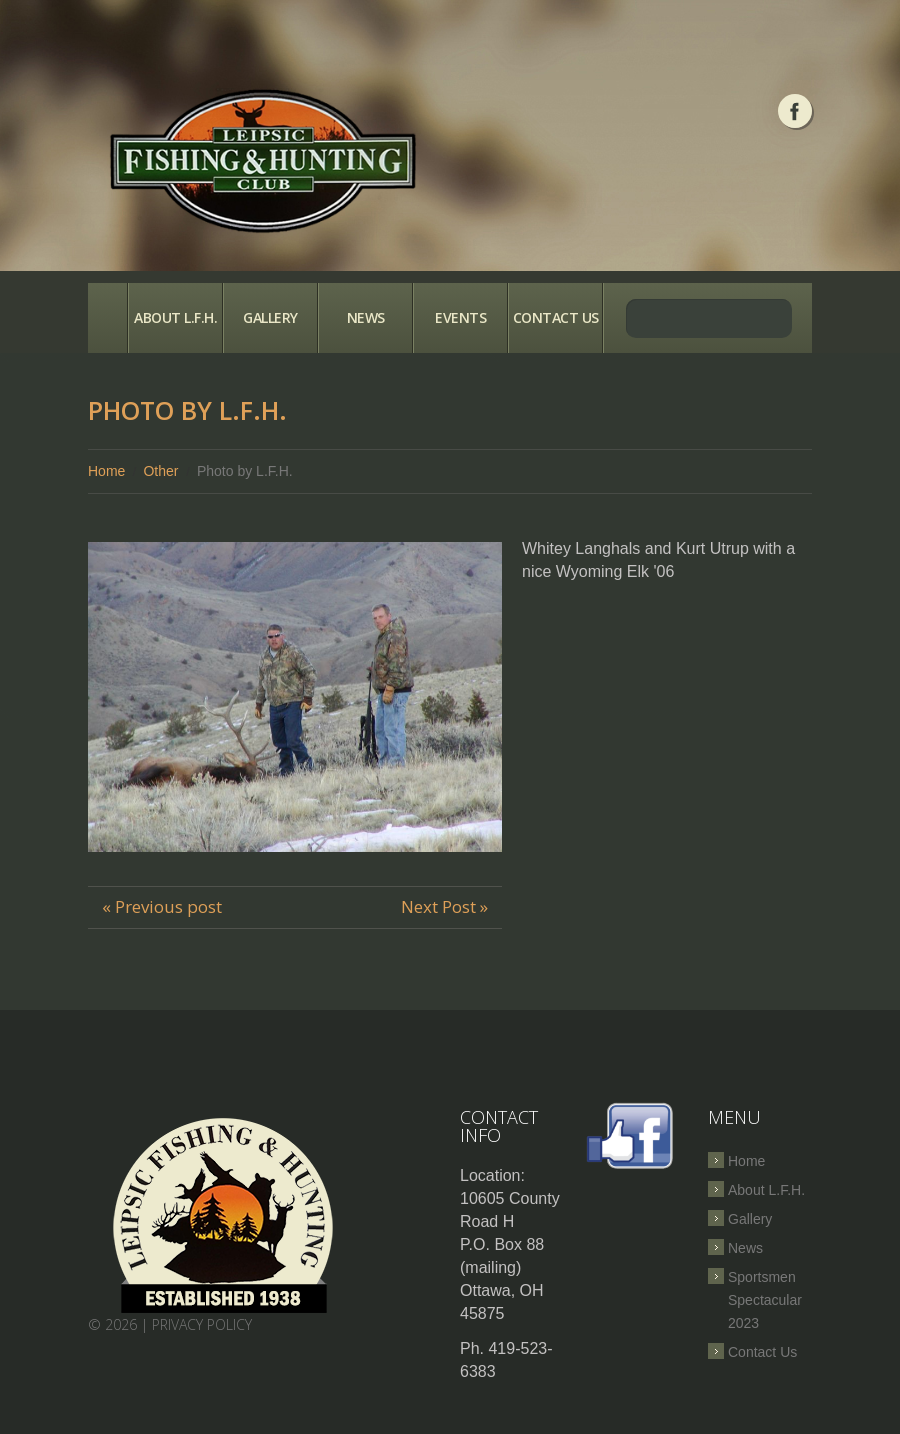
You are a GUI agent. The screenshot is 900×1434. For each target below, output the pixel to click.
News (366, 317)
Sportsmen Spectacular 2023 (765, 1300)
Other (160, 471)
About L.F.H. (175, 317)
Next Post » (444, 906)
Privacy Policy (202, 1324)
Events (460, 317)
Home (107, 318)
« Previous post (162, 906)
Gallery (270, 317)
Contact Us (556, 317)
